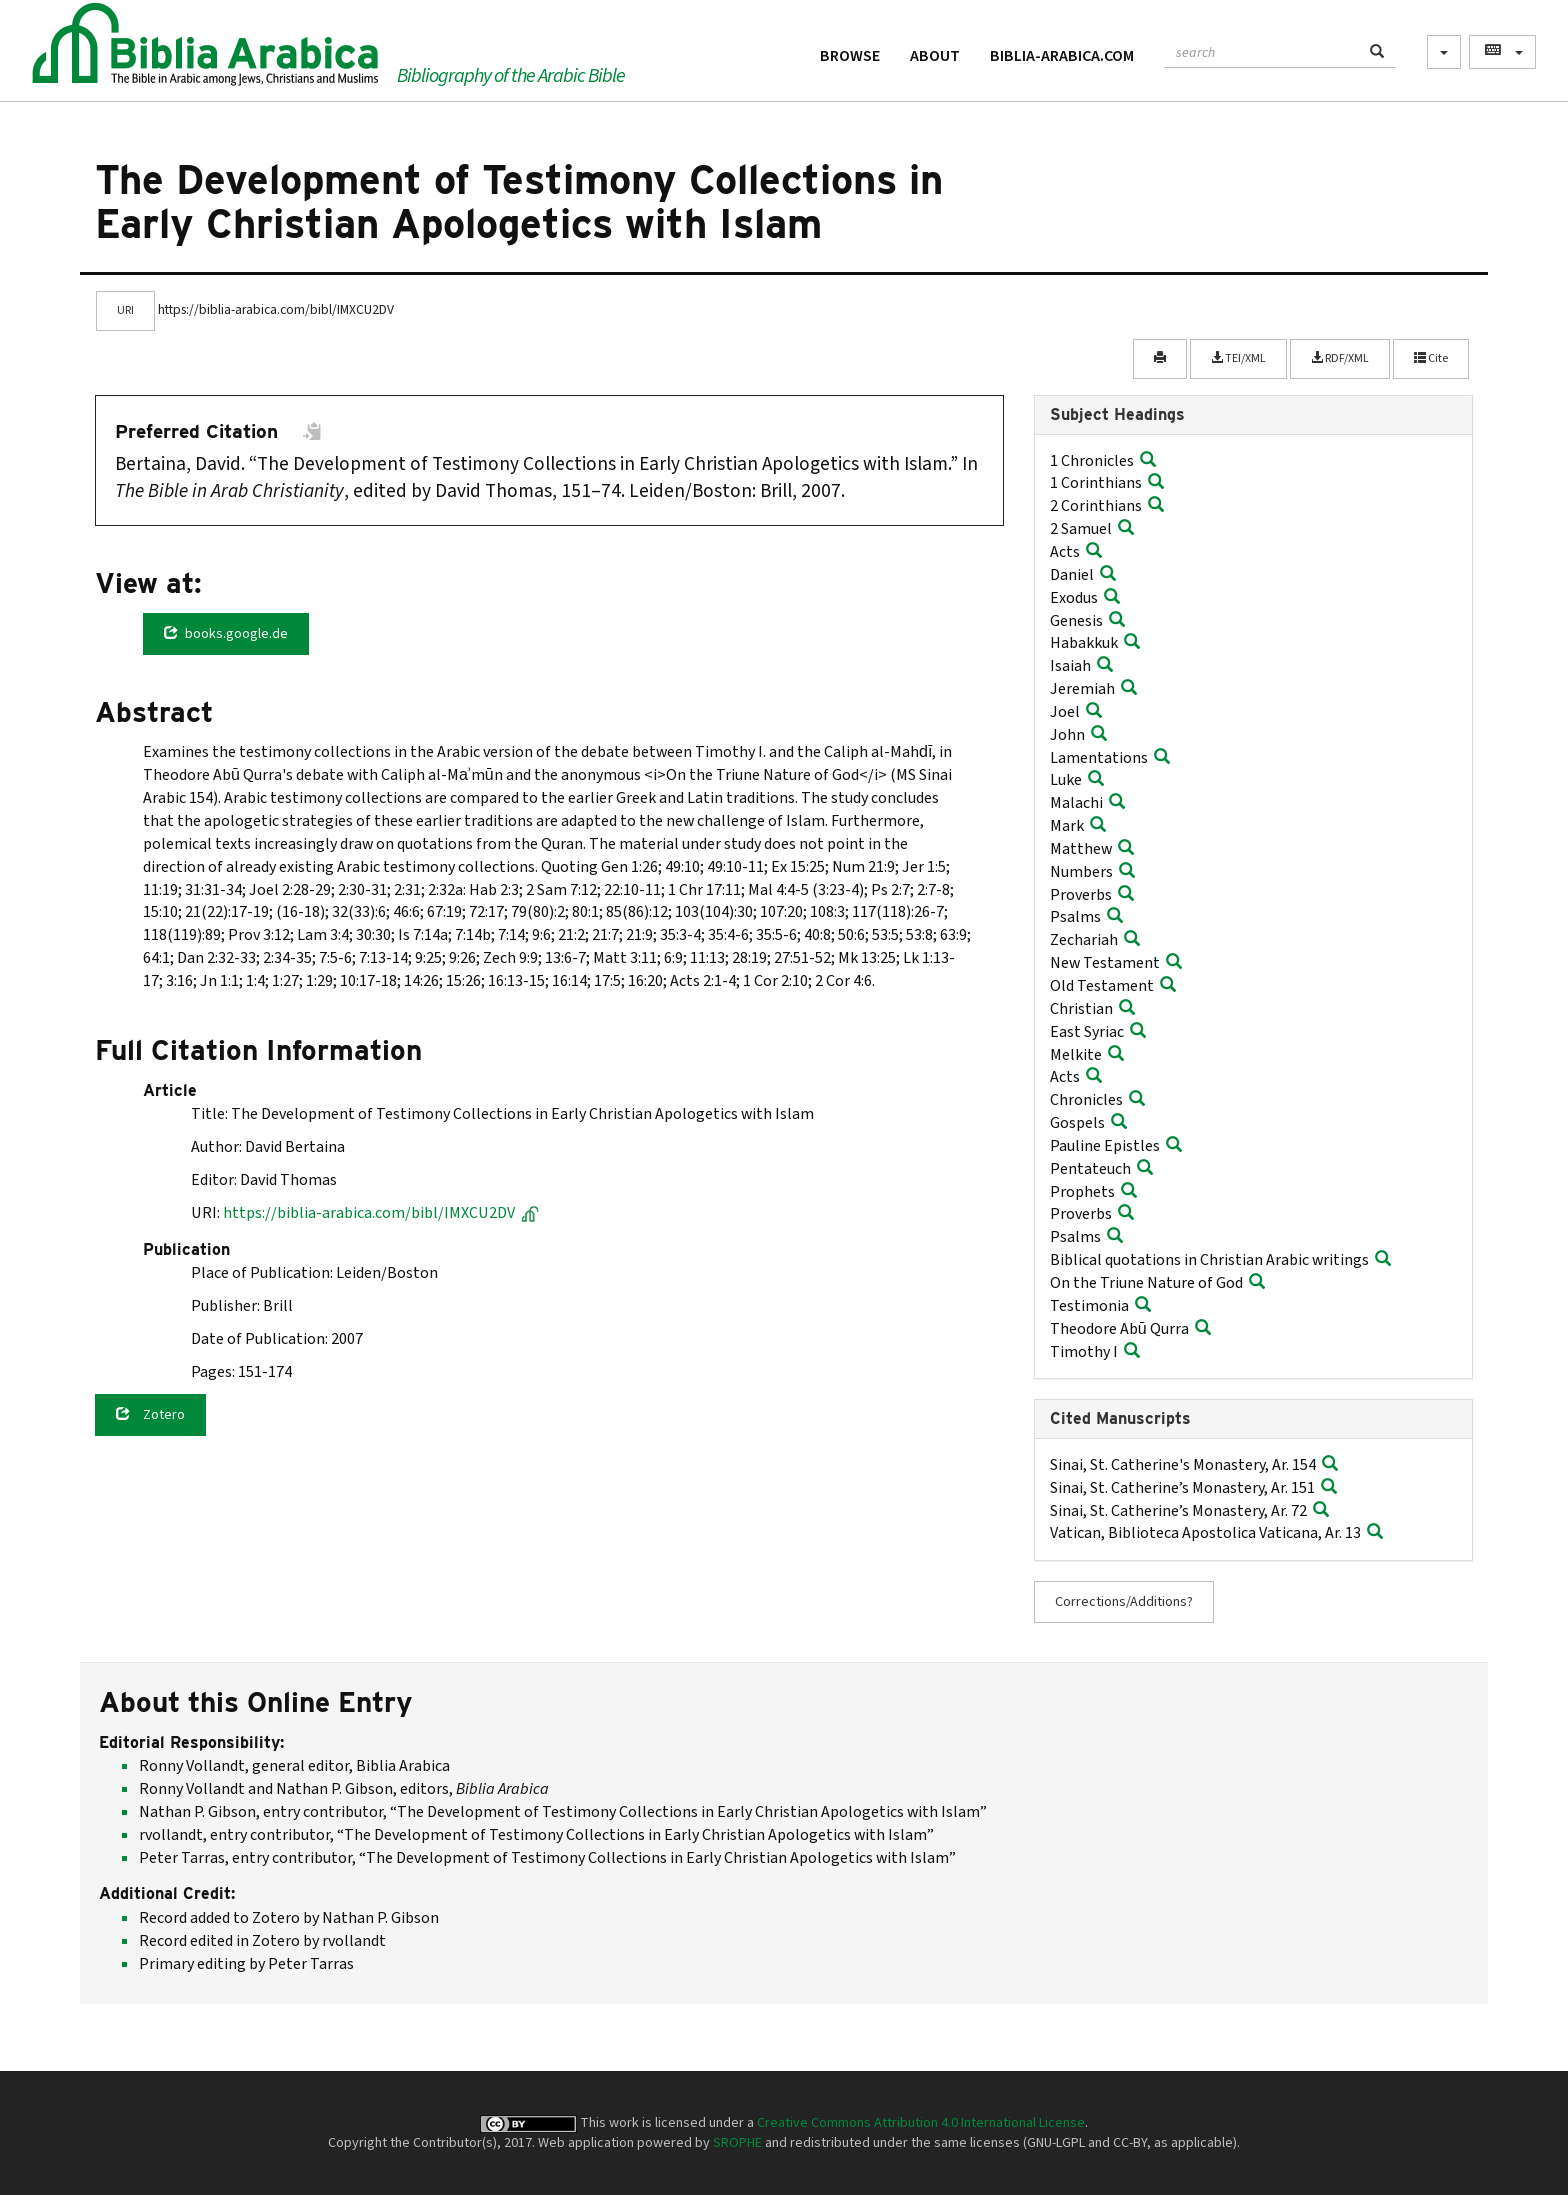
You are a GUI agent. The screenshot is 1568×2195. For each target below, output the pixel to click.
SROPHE (737, 2143)
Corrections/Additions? (1124, 1602)
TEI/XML (1238, 358)
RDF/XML (1340, 358)
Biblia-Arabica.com (1062, 56)
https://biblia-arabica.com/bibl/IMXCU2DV (381, 1213)
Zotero (150, 1415)
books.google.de (226, 634)
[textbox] (1261, 50)
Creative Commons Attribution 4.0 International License (921, 2123)
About (935, 56)
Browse (850, 56)
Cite (1431, 358)
